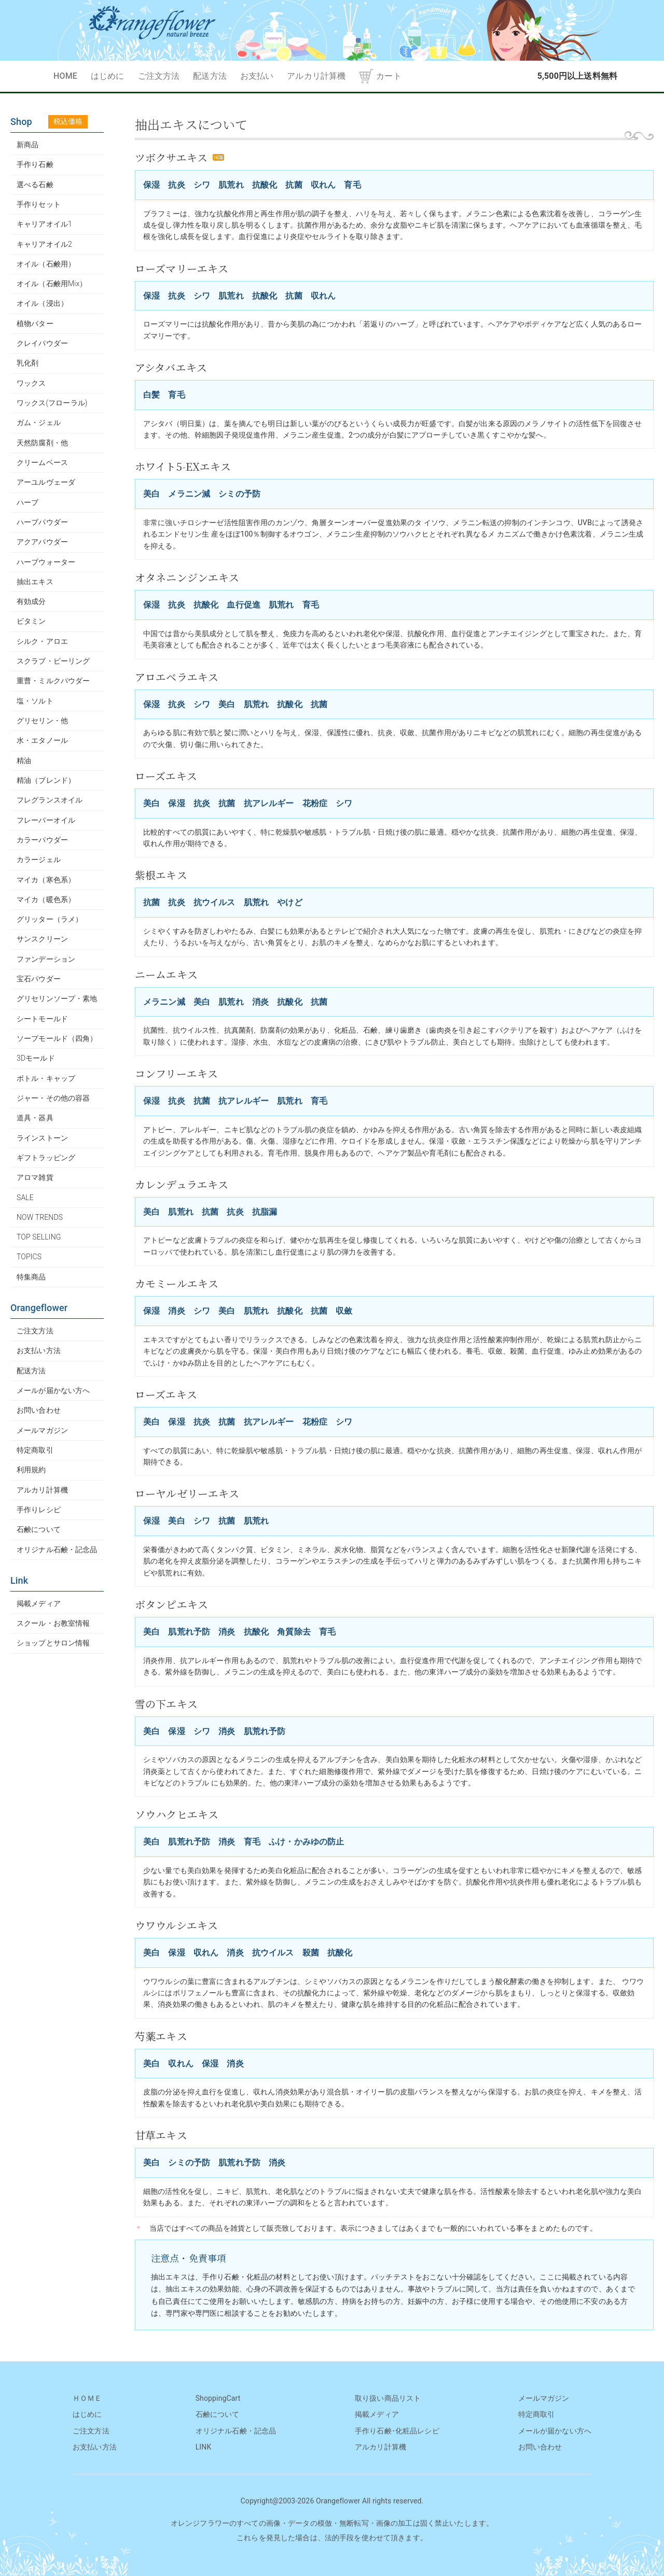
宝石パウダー (39, 979)
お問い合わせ (39, 1410)
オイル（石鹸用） (46, 264)
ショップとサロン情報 (53, 1643)
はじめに (108, 76)
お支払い (257, 76)
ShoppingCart (218, 2398)
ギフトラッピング (46, 1157)
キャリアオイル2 (44, 244)
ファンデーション (46, 959)
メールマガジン (42, 1430)
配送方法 (210, 76)
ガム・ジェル (39, 422)
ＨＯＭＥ (87, 2398)
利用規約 (31, 1470)
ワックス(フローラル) (52, 403)
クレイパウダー (42, 343)
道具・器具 (35, 1118)
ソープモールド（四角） (57, 1038)
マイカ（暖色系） (46, 899)
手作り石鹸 (35, 164)
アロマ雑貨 (35, 1177)
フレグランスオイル (49, 800)
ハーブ (27, 502)
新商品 (27, 144)
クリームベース (42, 462)
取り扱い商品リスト (388, 2398)
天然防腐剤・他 (42, 443)
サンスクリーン (42, 939)
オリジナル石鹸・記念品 (57, 1549)
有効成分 (31, 601)
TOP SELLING (39, 1237)
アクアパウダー (42, 542)
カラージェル (39, 859)
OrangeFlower (332, 30)
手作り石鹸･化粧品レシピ (397, 2431)
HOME (65, 76)
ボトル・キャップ (46, 1078)
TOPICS (29, 1256)
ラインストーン (42, 1138)
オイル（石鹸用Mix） (52, 283)
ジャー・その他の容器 (53, 1098)
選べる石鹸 (35, 184)
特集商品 (31, 1277)
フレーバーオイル (46, 820)
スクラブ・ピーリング (53, 661)
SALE (25, 1197)
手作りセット (39, 204)
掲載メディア (39, 1603)
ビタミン (31, 621)
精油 (24, 760)
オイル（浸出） (42, 303)
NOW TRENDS (40, 1217)
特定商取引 (35, 1450)
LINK (204, 2447)
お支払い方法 (39, 1350)
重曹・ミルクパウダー (53, 681)
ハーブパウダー (42, 522)
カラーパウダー (42, 840)
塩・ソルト (35, 701)
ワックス (31, 383)
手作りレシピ (39, 1509)
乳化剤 (27, 363)
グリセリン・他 (42, 720)
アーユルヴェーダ (46, 482)
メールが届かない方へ (53, 1390)
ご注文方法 (159, 76)
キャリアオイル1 (44, 224)
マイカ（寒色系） (46, 880)
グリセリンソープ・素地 (57, 998)
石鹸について (39, 1529)
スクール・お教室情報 (53, 1623)
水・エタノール (42, 740)
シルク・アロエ (42, 641)
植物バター (35, 323)
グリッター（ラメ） (49, 919)
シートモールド (42, 1019)
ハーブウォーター (46, 562)
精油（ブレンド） (46, 780)
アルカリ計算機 (316, 76)
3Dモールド (36, 1058)
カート (388, 76)
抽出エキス (35, 582)
